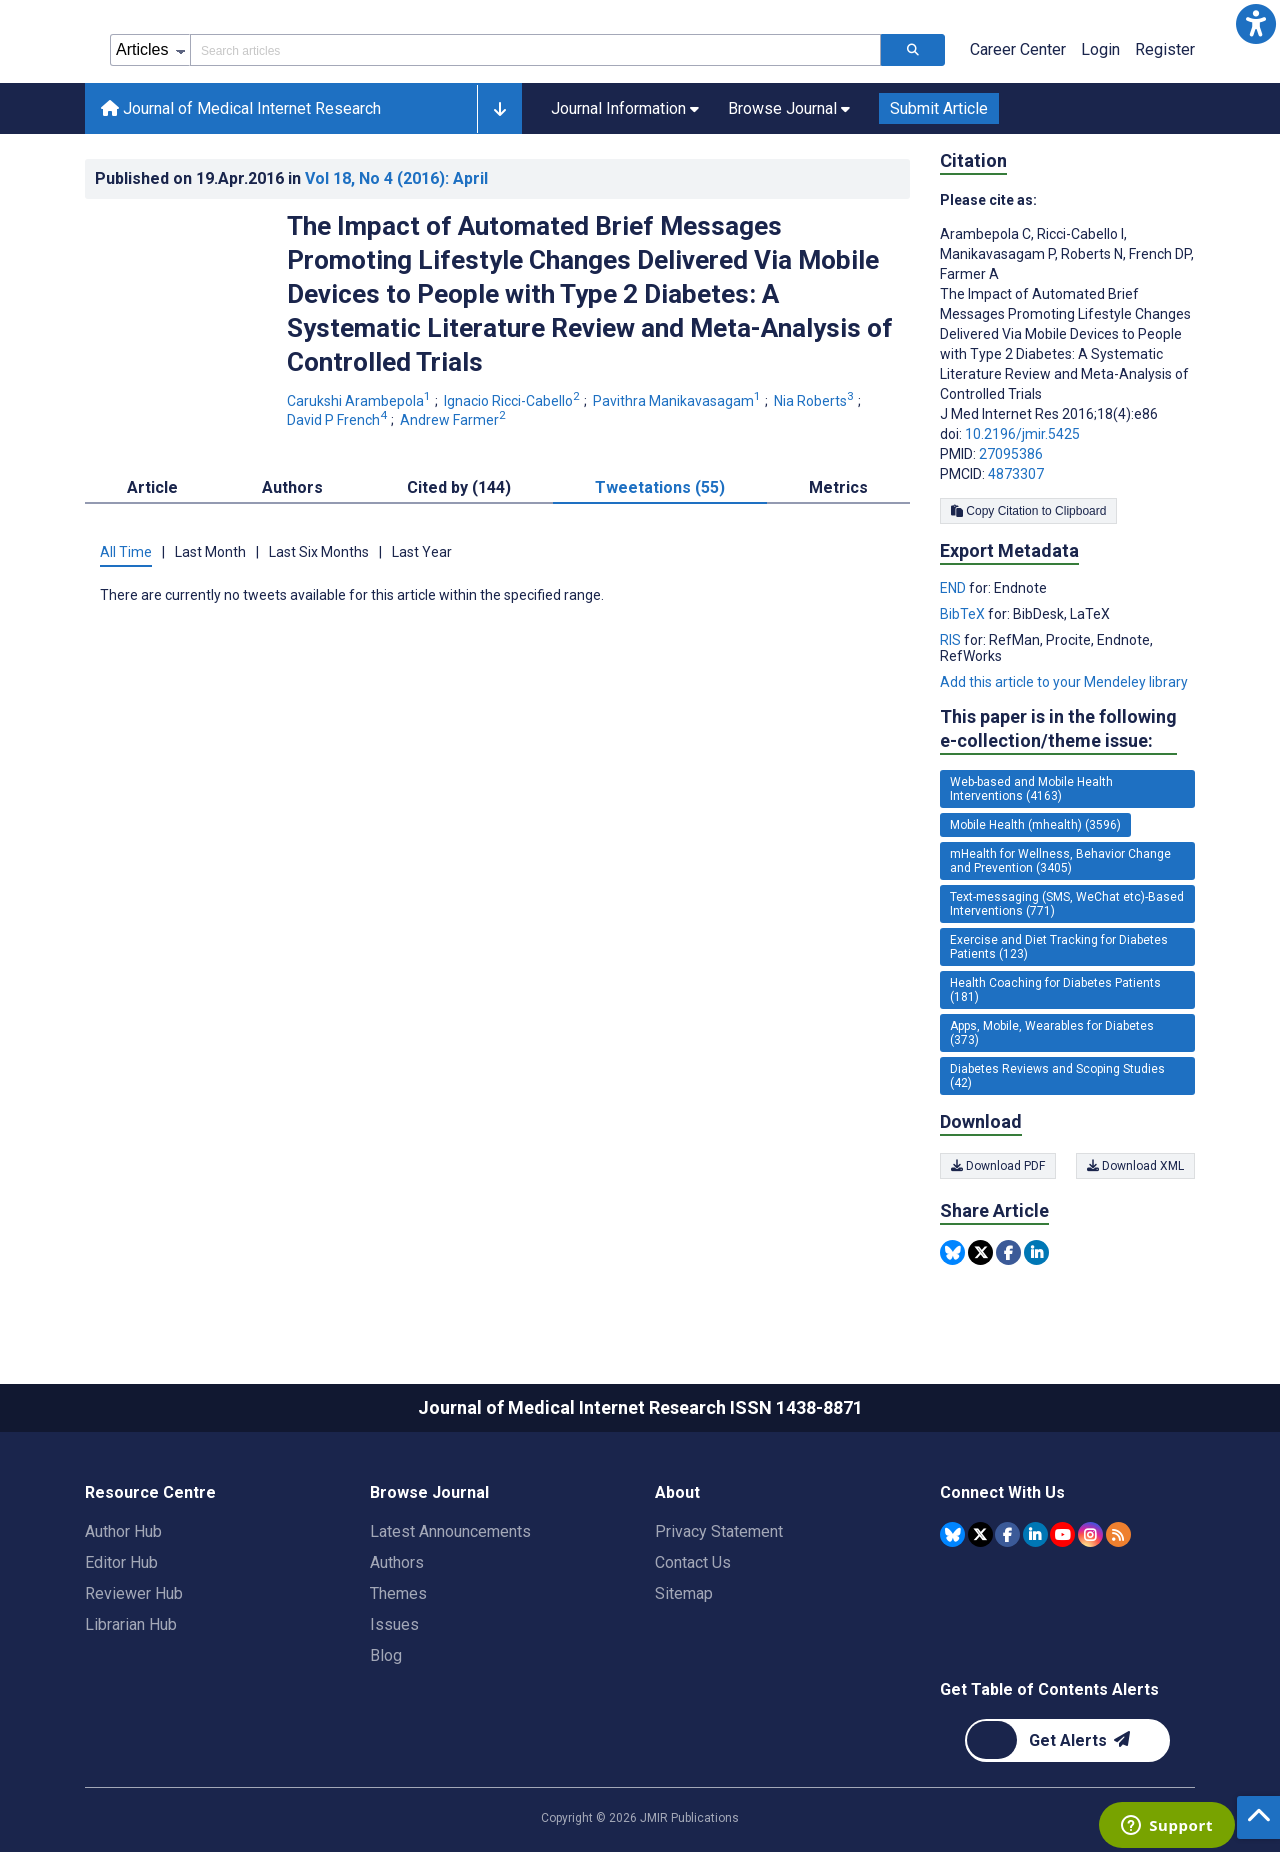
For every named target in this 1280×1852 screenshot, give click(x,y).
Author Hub (123, 1531)
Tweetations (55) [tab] (660, 487)
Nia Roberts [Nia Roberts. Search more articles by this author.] (815, 401)
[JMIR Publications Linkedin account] (1035, 1534)
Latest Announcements (450, 1531)
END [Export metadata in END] (954, 588)
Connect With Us (1002, 1492)
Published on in (291, 178)
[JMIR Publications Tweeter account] (980, 1534)
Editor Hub (121, 1562)
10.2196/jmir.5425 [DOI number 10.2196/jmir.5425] (1022, 434)
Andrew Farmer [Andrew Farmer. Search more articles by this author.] (454, 420)
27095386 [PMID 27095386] (1011, 454)
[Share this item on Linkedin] (1036, 1252)
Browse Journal (429, 1492)
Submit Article (939, 108)
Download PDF (998, 1166)
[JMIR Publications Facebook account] (1007, 1534)
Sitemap (684, 1593)
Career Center (1018, 49)
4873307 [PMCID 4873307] (1016, 474)
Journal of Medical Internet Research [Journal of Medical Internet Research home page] (241, 108)
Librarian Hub (131, 1624)
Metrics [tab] (838, 487)
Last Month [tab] (210, 552)
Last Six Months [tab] (319, 552)
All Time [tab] (126, 552)
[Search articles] (913, 50)
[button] (1256, 24)
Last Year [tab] (422, 552)
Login (1100, 49)
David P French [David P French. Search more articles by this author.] (338, 420)
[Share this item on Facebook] (1008, 1252)
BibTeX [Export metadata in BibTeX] (964, 614)
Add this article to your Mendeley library (1064, 682)
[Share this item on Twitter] (980, 1252)
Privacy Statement (719, 1531)
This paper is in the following (1058, 729)
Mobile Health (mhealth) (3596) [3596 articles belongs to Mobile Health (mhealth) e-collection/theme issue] (1035, 825)
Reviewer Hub (134, 1593)
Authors (397, 1562)
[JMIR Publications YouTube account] (1062, 1534)
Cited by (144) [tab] (459, 487)
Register (1165, 49)
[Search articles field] (535, 50)
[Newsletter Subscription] (1067, 1740)
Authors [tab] (292, 487)
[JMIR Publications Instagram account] (1090, 1534)
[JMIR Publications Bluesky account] (952, 1534)
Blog (386, 1655)
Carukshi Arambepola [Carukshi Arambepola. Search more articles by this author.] (360, 401)
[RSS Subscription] (1118, 1534)
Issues (394, 1624)
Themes (398, 1593)
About (677, 1492)
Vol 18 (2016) (396, 178)
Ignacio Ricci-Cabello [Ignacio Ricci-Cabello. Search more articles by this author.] (513, 401)
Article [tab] (152, 487)
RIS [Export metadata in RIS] (952, 640)
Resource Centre (150, 1492)
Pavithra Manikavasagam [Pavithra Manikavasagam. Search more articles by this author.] (678, 401)
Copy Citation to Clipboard (1028, 511)
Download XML (1135, 1166)
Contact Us (693, 1562)
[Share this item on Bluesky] (952, 1252)
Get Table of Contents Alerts (1049, 1689)
